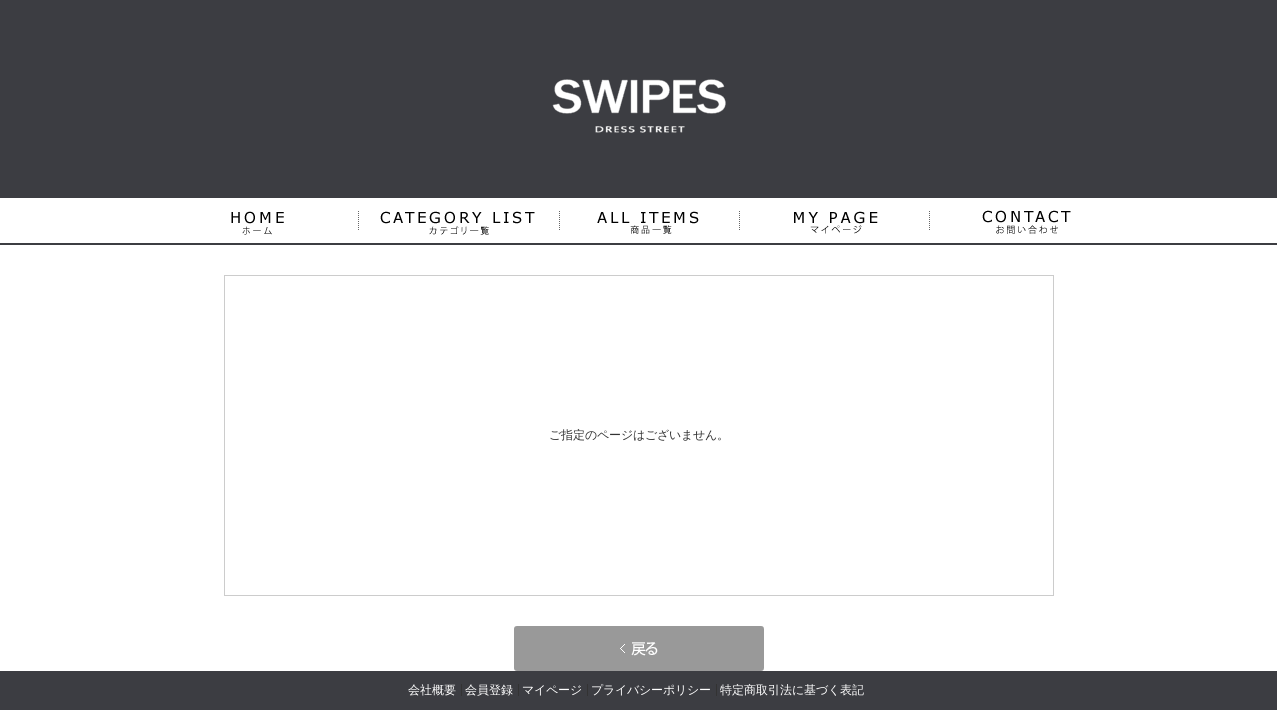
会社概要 (432, 690)
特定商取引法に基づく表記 (792, 690)
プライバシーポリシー (651, 690)
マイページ (552, 690)
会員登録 (489, 690)
